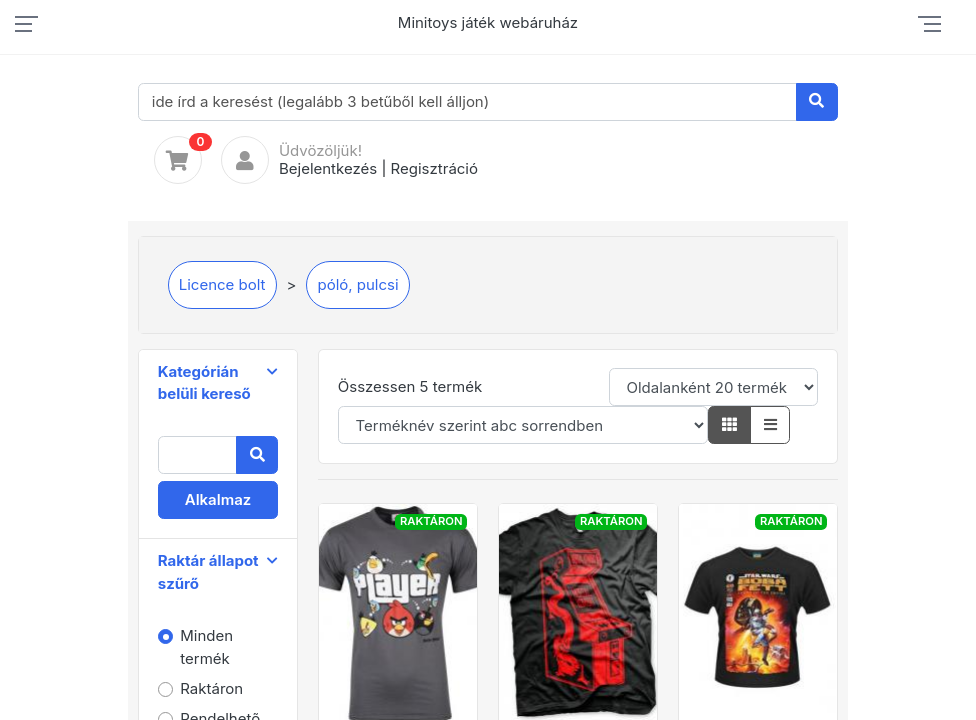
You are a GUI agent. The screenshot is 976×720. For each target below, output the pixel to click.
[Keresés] (817, 102)
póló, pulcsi (357, 284)
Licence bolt (222, 284)
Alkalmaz (218, 499)
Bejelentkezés (328, 168)
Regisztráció (434, 168)
